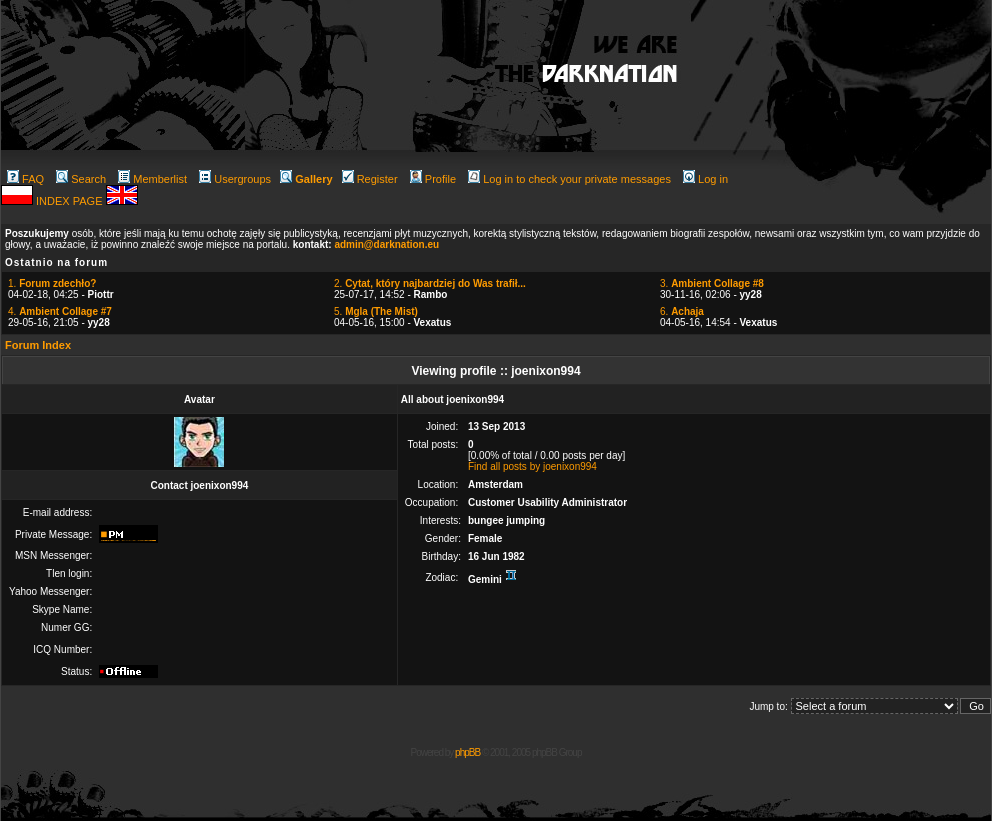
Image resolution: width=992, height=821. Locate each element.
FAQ (25, 179)
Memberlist (152, 179)
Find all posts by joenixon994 (532, 466)
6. (682, 311)
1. (52, 283)
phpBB (467, 752)
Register (370, 179)
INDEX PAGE (70, 201)
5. (376, 311)
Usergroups (235, 179)
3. (712, 283)
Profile (433, 179)
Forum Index (38, 345)
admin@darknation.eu (386, 244)
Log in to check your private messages (569, 179)
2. (430, 283)
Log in (705, 179)
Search (81, 179)
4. (60, 311)
